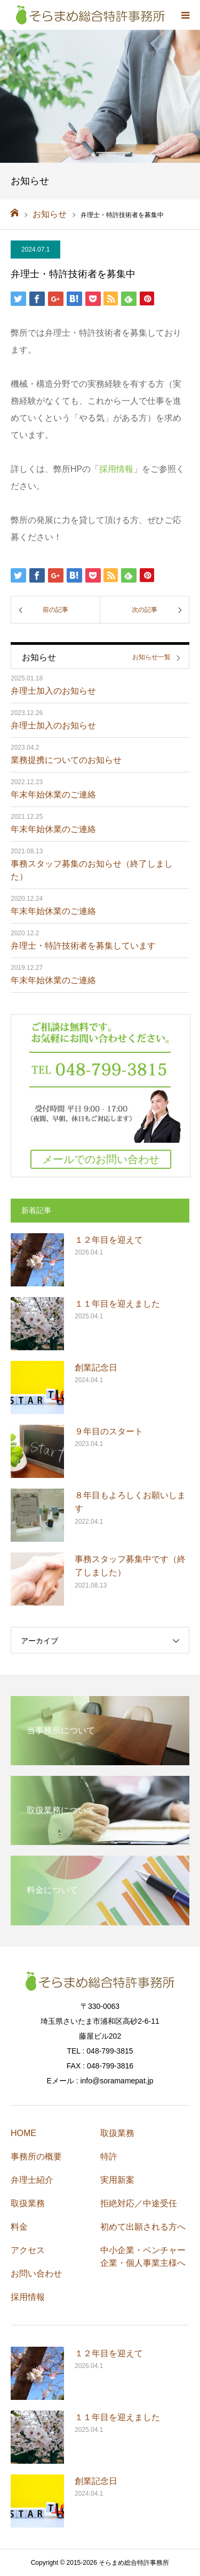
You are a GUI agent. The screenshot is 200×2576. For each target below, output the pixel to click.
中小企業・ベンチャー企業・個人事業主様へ (143, 2256)
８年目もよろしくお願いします (130, 1502)
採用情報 (116, 468)
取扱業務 (28, 2203)
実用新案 (117, 2179)
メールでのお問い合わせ (100, 1159)
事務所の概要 (36, 2156)
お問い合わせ (36, 2273)
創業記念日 (96, 1367)
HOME (23, 2133)
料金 (19, 2226)
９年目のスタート (109, 1431)
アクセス (28, 2250)
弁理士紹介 (32, 2179)
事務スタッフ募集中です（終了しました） (130, 1566)
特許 (108, 2156)
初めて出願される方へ (143, 2226)
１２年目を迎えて (109, 1239)
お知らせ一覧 (151, 657)
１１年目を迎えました (117, 1303)
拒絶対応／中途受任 (138, 2203)
